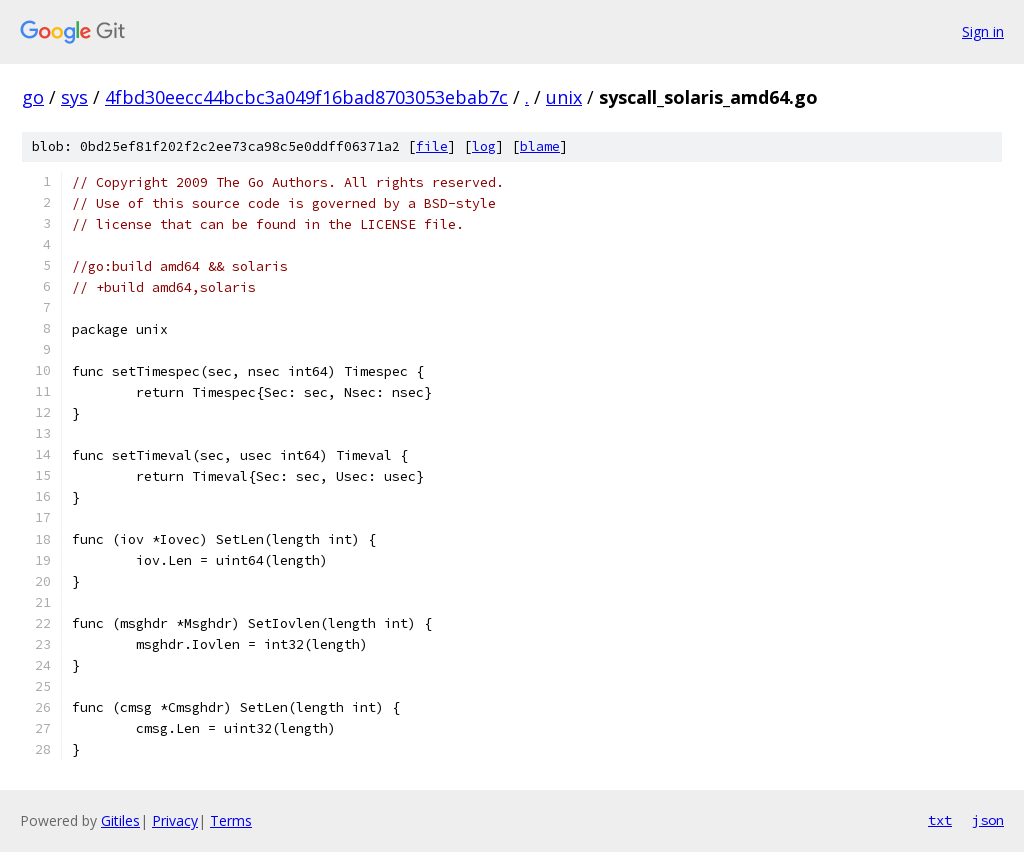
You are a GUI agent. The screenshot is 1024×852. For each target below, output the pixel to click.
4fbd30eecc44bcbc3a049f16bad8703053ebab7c (306, 97)
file (432, 146)
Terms (231, 820)
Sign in (983, 31)
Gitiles (120, 820)
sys (74, 97)
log (484, 146)
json (988, 820)
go (33, 97)
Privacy (175, 820)
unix (564, 97)
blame (540, 146)
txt (940, 820)
